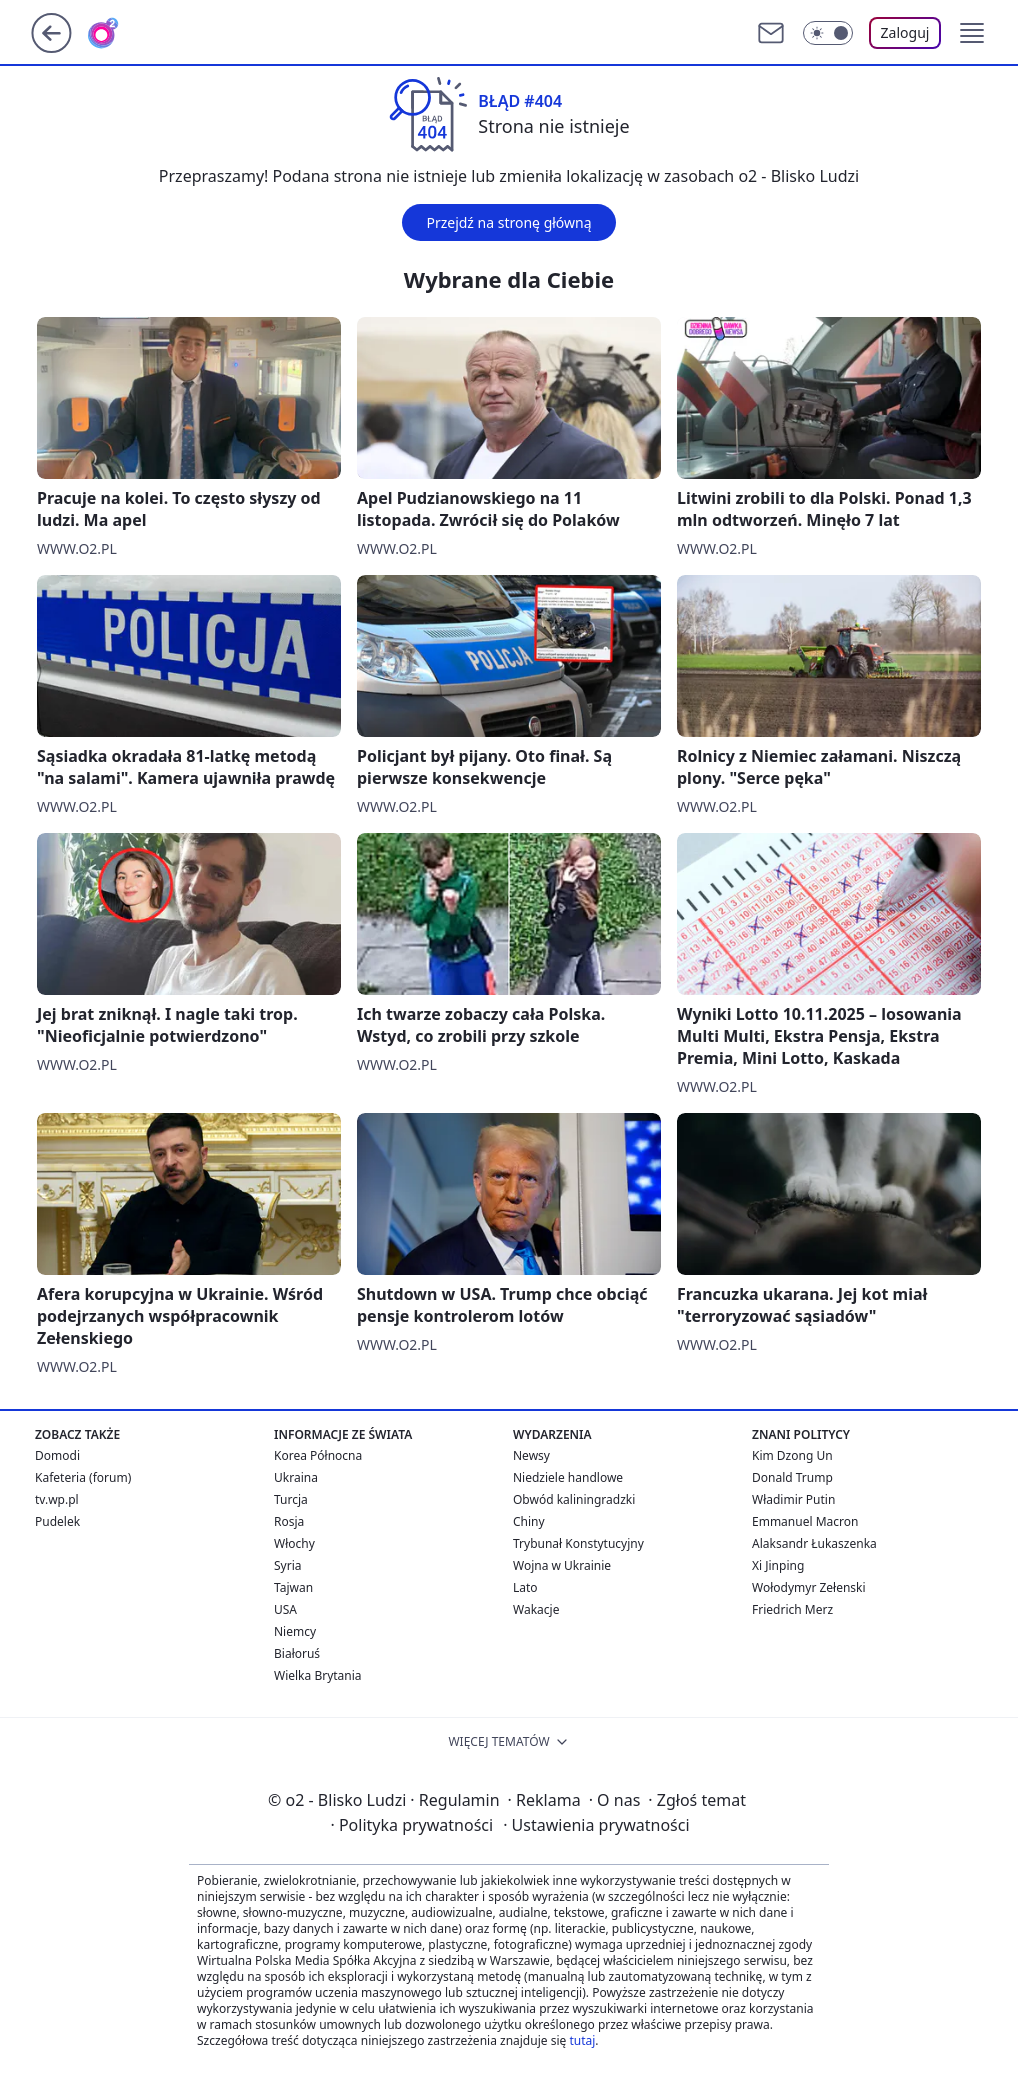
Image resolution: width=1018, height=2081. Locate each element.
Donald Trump (792, 1477)
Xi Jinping (778, 1565)
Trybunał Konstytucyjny (578, 1543)
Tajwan (293, 1587)
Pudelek (57, 1521)
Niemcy (295, 1631)
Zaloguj (905, 32)
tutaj (582, 2040)
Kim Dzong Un (792, 1455)
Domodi (57, 1455)
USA (285, 1609)
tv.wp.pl (57, 1499)
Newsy (531, 1455)
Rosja (289, 1521)
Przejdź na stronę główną (508, 222)
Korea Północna (318, 1455)
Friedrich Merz (792, 1609)
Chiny (529, 1521)
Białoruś (297, 1653)
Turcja (291, 1499)
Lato (525, 1587)
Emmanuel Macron (805, 1521)
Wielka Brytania (318, 1675)
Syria (288, 1565)
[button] (972, 33)
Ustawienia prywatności (596, 1825)
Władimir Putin (793, 1499)
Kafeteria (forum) (83, 1477)
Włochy (294, 1543)
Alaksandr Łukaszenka (814, 1543)
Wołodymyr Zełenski (809, 1587)
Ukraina (296, 1477)
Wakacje (536, 1609)
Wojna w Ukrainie (562, 1565)
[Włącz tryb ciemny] (828, 33)
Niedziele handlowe (568, 1477)
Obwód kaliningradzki (574, 1499)
